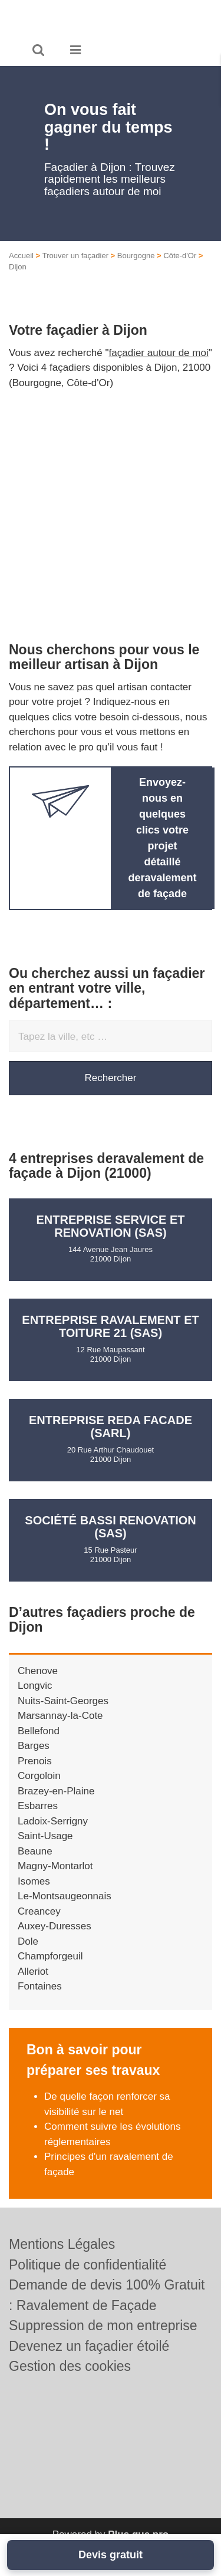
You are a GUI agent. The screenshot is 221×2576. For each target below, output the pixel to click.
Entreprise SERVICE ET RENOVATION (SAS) (111, 1226)
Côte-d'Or (179, 255)
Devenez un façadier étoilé (89, 2346)
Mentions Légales (62, 2244)
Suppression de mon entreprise (103, 2325)
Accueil (21, 255)
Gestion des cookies (70, 2366)
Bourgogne (136, 255)
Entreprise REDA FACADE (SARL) (110, 1426)
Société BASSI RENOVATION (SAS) (110, 1527)
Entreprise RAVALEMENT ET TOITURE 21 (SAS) (110, 1326)
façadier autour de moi (159, 352)
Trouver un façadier (75, 255)
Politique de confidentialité (87, 2264)
